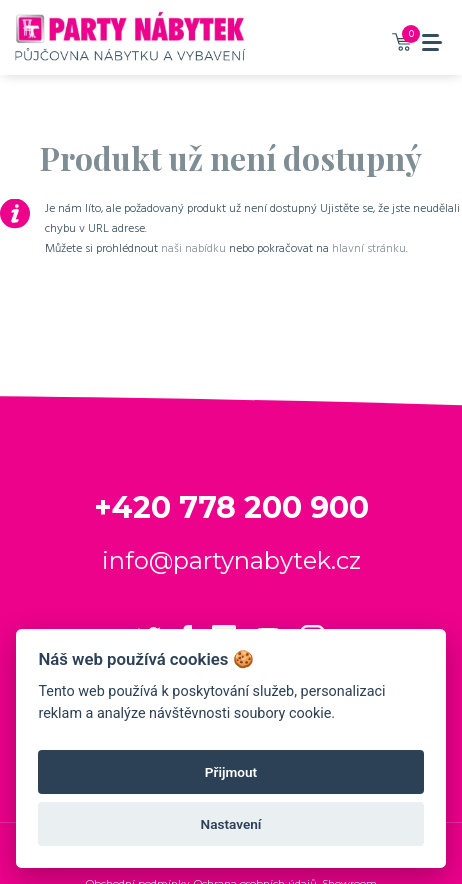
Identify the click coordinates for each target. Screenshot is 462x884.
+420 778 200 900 (231, 507)
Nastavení (231, 824)
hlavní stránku (369, 248)
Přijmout (231, 772)
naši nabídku (193, 248)
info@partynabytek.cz (231, 560)
